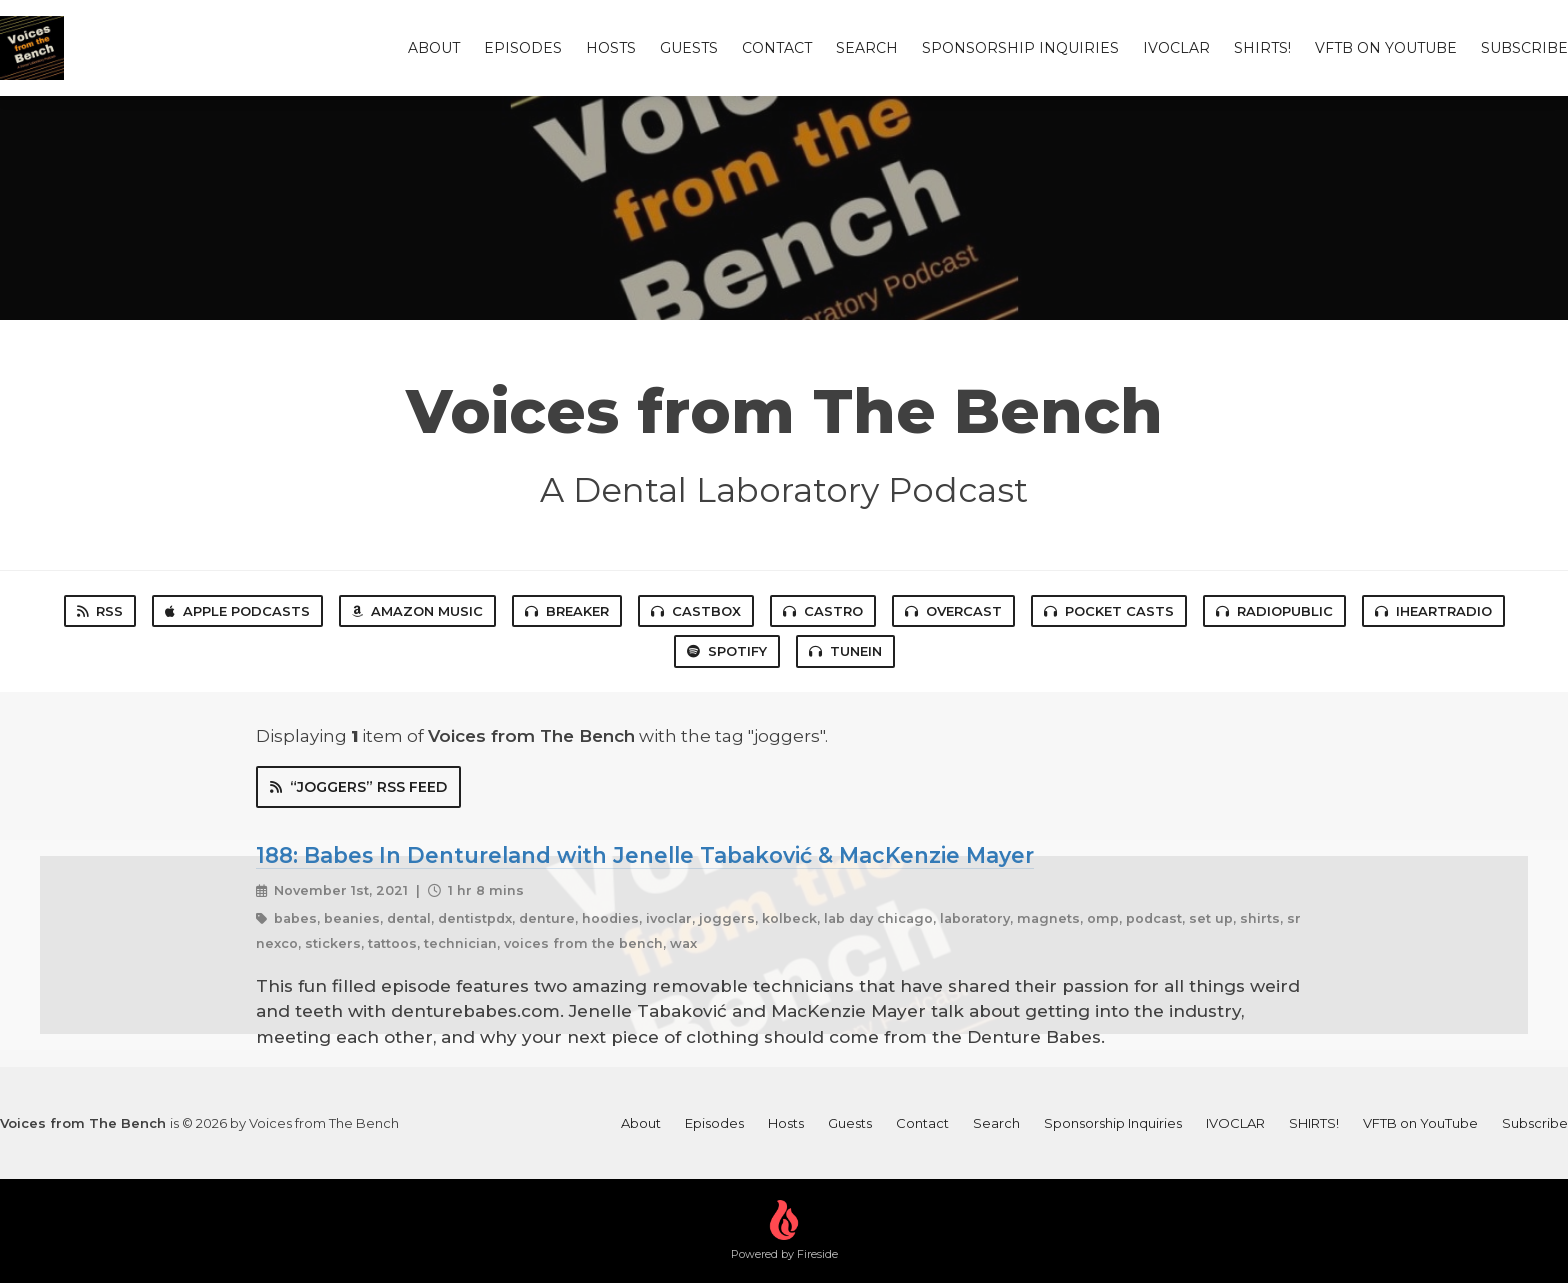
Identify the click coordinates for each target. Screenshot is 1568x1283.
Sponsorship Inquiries (1020, 48)
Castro (823, 611)
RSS (100, 611)
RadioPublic (1274, 611)
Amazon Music (417, 611)
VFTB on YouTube (1386, 48)
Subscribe (1524, 48)
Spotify (727, 651)
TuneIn (845, 651)
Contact (777, 48)
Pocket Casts (1109, 611)
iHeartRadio (1433, 611)
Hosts (611, 48)
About (434, 48)
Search (867, 48)
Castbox (696, 611)
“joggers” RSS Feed (358, 787)
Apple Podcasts (237, 611)
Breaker (567, 611)
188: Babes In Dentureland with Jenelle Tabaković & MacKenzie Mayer (645, 855)
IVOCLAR (1176, 48)
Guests (689, 48)
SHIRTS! (1262, 48)
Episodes (523, 48)
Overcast (953, 611)
